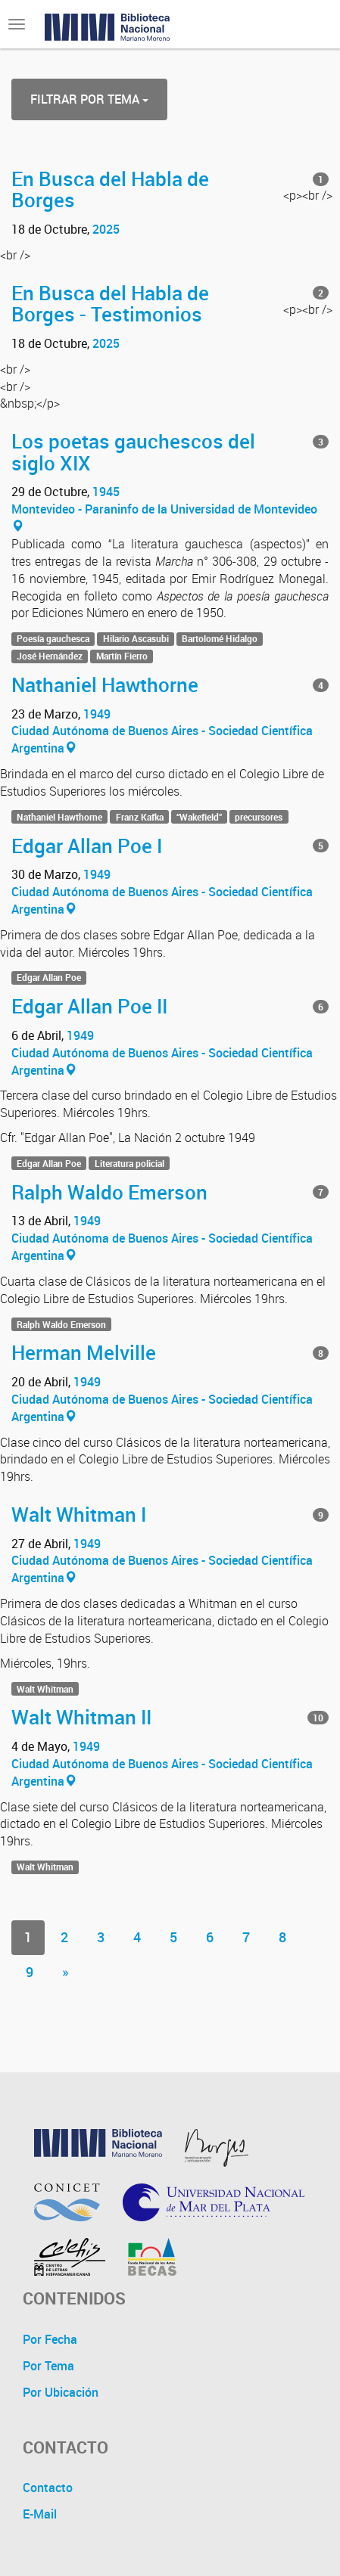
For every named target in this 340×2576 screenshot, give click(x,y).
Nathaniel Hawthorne (104, 684)
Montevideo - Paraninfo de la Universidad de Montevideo (164, 516)
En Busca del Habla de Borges (110, 189)
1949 (97, 714)
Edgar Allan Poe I (86, 845)
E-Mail (40, 2514)
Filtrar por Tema (89, 99)
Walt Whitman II (81, 1716)
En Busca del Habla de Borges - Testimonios (110, 303)
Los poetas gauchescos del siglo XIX (133, 451)
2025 (106, 229)
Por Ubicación (60, 2392)
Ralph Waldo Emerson (109, 1192)
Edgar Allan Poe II (89, 1006)
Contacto (48, 2487)
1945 (106, 491)
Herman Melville (83, 1352)
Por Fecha (50, 2339)
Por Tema (48, 2365)
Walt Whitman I (78, 1514)
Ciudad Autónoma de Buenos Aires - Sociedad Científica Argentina (162, 739)
